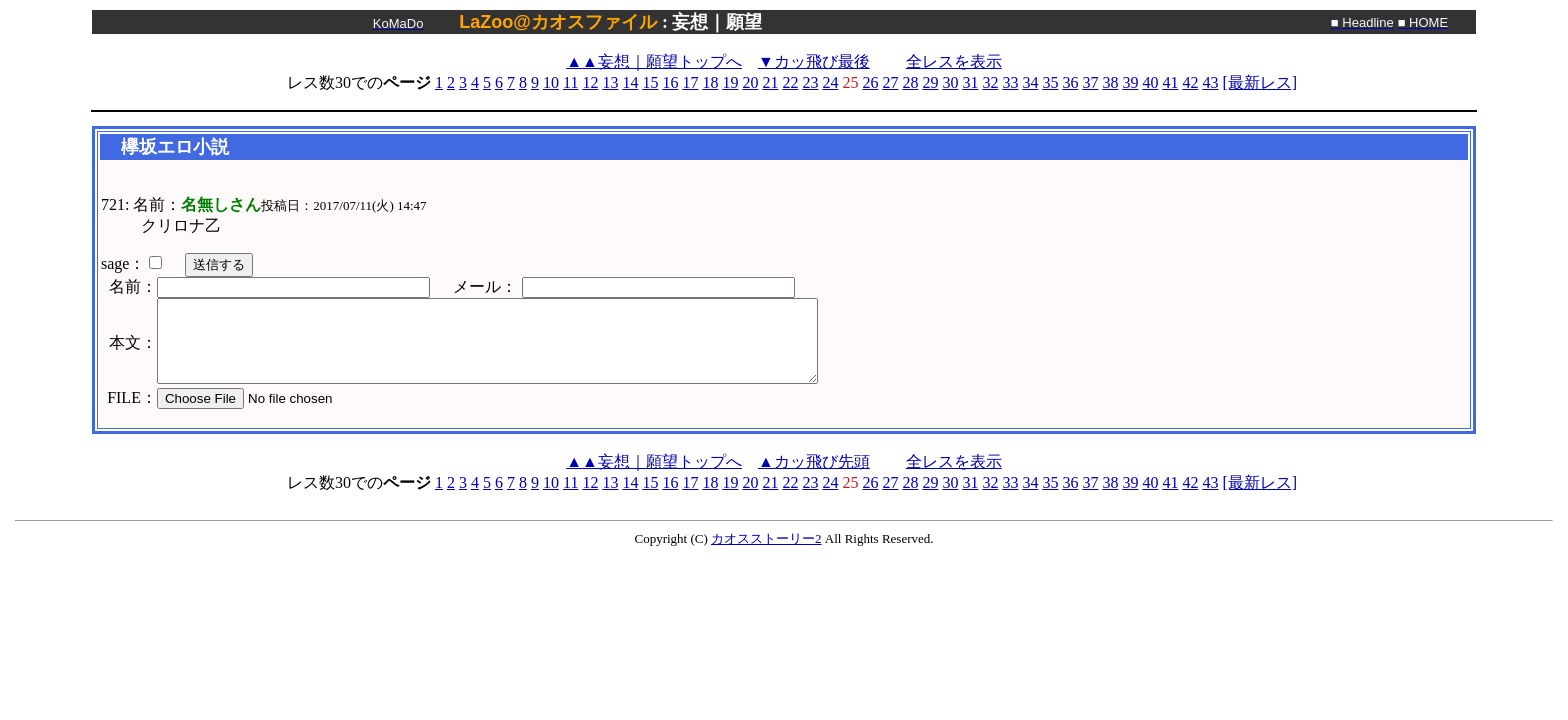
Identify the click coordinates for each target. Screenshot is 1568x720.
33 (1010, 82)
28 (910, 82)
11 (570, 82)
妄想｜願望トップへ (654, 61)
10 (551, 82)
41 (1170, 82)
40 (1150, 82)
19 (730, 82)
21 (770, 82)
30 (950, 82)
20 (750, 82)
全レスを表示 (954, 61)
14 (630, 82)
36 (1070, 82)
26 (870, 82)
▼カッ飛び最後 (814, 61)
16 (670, 82)
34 (1030, 82)
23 (810, 82)
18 (710, 82)
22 (790, 82)
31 (970, 82)
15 (650, 82)
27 (890, 82)
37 (1090, 82)
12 (590, 82)
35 (1050, 82)
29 (930, 82)
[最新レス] (1259, 82)
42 (1190, 82)
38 (1110, 82)
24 (830, 82)
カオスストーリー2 (766, 538)
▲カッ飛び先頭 (814, 461)
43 (1210, 82)
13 (610, 82)
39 (1130, 82)
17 (690, 82)
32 (990, 82)
